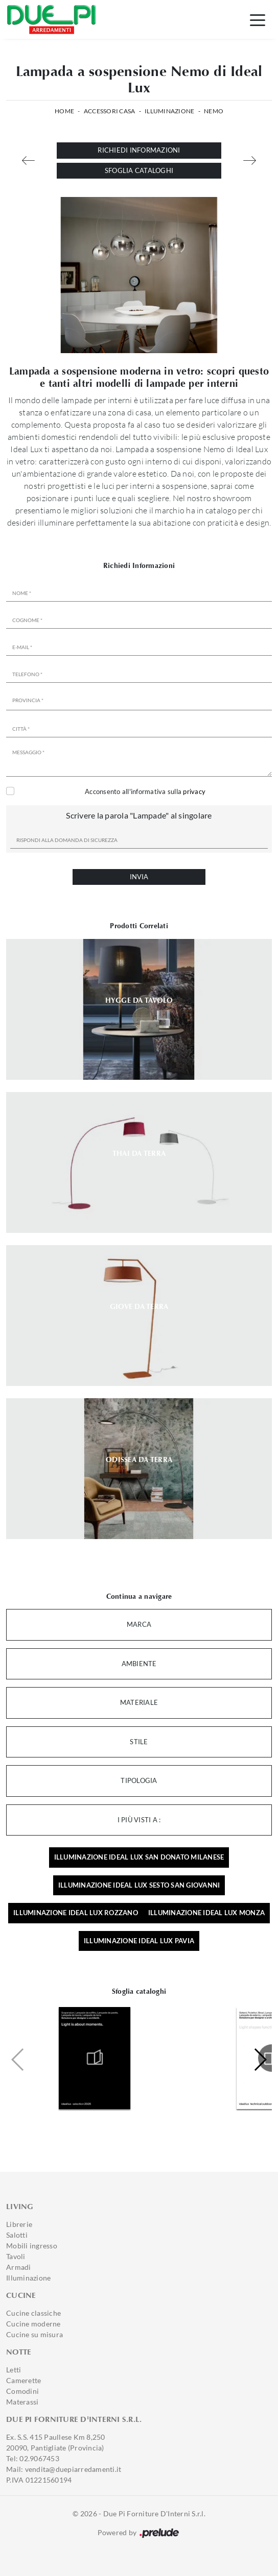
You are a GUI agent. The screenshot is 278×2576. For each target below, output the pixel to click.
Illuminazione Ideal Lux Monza (206, 1913)
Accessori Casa (109, 111)
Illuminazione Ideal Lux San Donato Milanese (139, 1857)
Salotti (17, 2235)
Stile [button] (139, 1742)
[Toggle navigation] (257, 19)
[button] (260, 2059)
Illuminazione (169, 111)
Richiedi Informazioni (139, 150)
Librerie (19, 2224)
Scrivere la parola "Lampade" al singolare (139, 815)
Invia (139, 877)
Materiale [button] (139, 1702)
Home (64, 111)
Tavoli (16, 2256)
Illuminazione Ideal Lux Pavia (139, 1941)
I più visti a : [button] (139, 1820)
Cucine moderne (33, 2323)
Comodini (22, 2391)
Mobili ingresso (31, 2245)
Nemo (213, 111)
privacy (194, 791)
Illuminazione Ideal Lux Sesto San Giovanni (139, 1885)
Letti (13, 2369)
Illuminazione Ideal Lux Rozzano (75, 1913)
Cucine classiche (33, 2313)
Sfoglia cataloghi (139, 170)
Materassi (22, 2401)
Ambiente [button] (139, 1663)
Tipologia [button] (139, 1780)
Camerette (23, 2380)
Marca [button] (139, 1624)
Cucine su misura (34, 2334)
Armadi (18, 2267)
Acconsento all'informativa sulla (145, 791)
